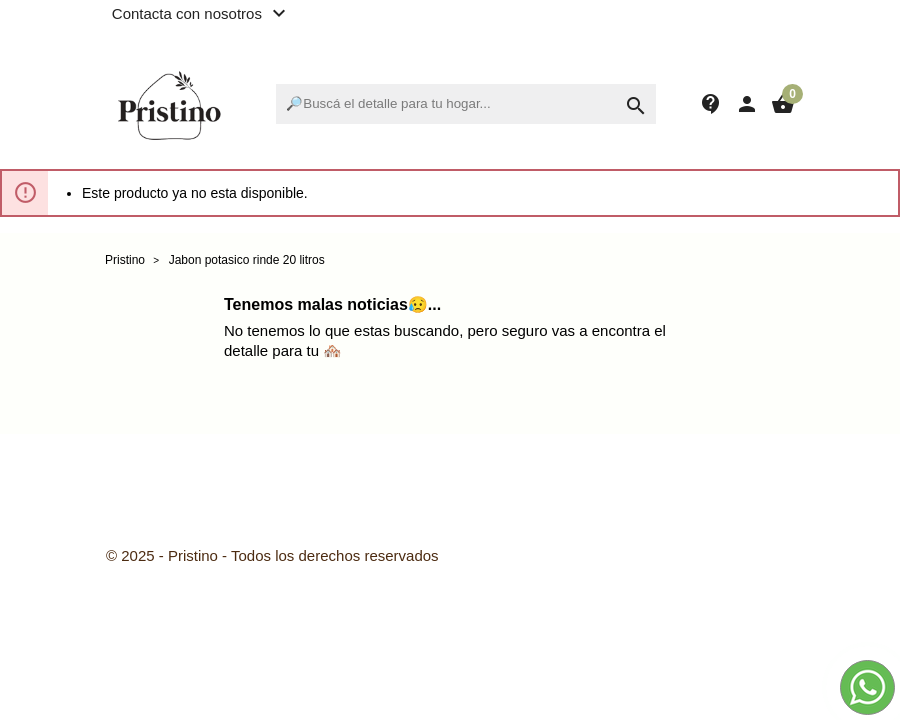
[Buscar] (466, 104)
